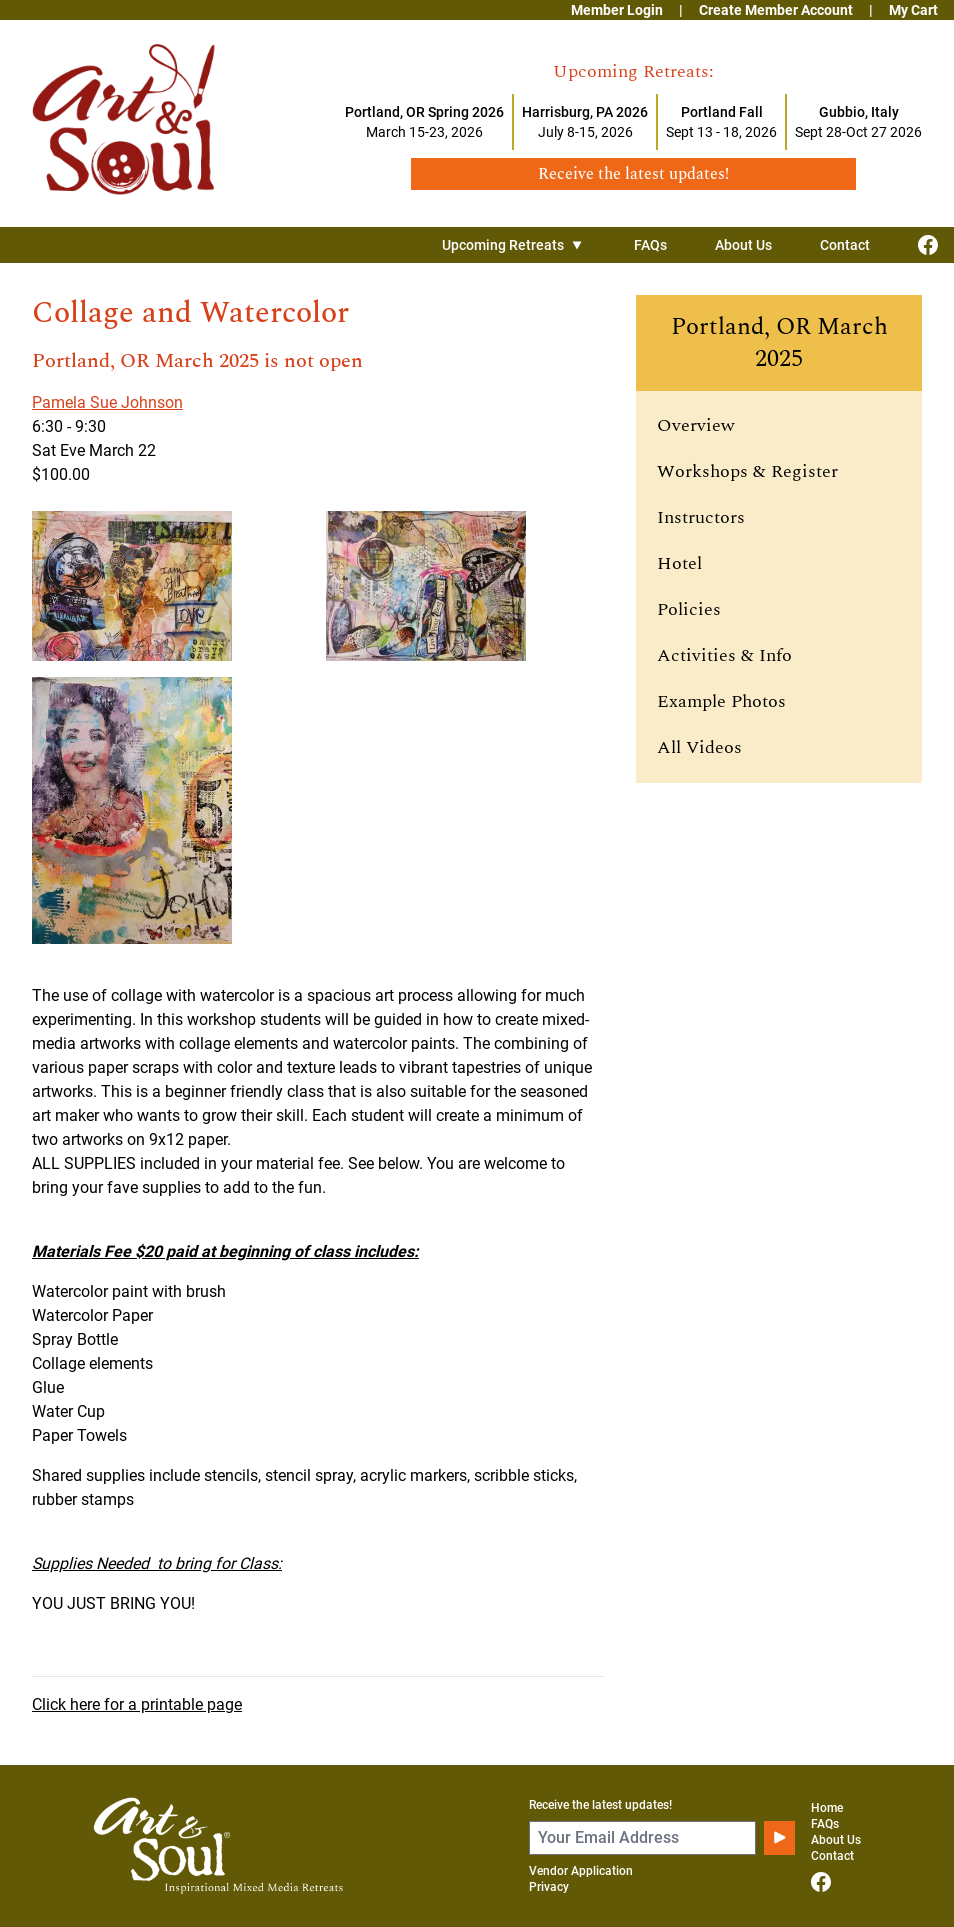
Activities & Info (724, 655)
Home (827, 1808)
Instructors (701, 517)
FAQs (650, 245)
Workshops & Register (747, 471)
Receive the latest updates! (600, 1805)
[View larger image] (171, 586)
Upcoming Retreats (514, 245)
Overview (696, 425)
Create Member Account (776, 10)
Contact (845, 245)
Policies (689, 609)
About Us (743, 245)
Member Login (617, 10)
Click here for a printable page (137, 1704)
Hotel (679, 563)
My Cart (913, 10)
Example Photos (721, 701)
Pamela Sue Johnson (107, 402)
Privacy (549, 1887)
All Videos (699, 747)
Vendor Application (581, 1871)
